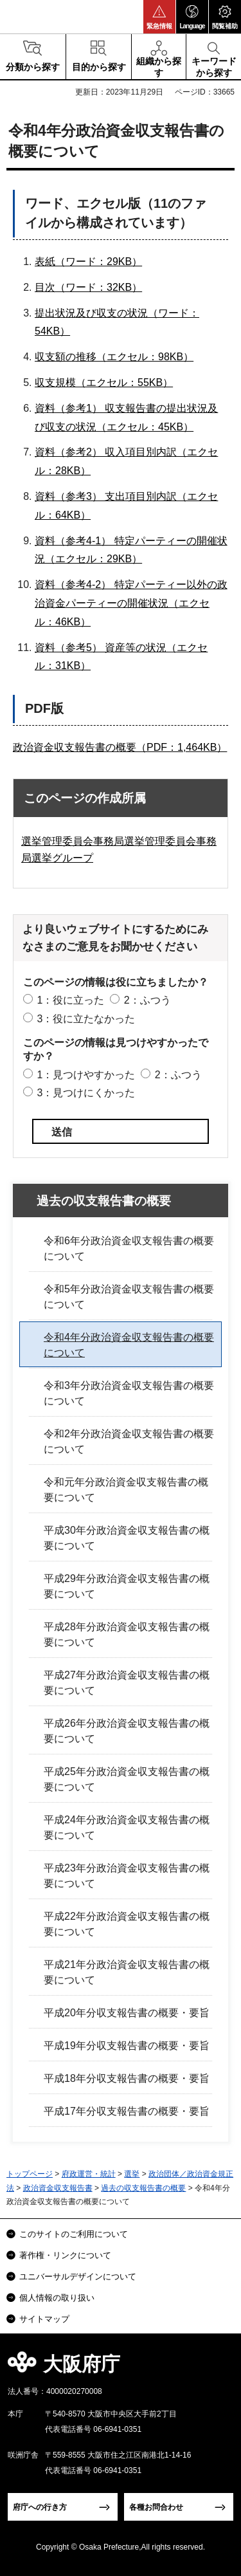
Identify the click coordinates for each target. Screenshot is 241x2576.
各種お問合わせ (156, 2507)
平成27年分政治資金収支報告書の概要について (127, 1683)
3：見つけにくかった (86, 1092)
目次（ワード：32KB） (88, 287)
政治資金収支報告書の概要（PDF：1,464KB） (120, 747)
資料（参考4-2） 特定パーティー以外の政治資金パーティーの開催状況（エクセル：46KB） (131, 603)
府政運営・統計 (89, 2173)
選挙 (131, 2173)
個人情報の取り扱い (56, 2298)
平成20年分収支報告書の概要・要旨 (127, 2012)
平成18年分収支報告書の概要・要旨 (127, 2078)
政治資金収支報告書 (58, 2188)
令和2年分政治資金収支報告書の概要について (129, 1441)
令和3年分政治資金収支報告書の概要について (129, 1393)
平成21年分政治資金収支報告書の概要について (127, 1972)
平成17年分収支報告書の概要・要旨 (127, 2111)
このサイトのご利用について (73, 2234)
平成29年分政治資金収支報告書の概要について (127, 1586)
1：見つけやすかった (86, 1074)
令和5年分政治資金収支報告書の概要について (129, 1296)
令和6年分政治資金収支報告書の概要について (129, 1248)
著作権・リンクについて (65, 2255)
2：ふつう (147, 1000)
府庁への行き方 (40, 2507)
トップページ (29, 2173)
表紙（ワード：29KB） (88, 261)
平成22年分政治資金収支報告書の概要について (127, 1924)
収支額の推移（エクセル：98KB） (114, 356)
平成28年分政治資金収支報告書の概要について (127, 1634)
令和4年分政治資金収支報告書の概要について (129, 1345)
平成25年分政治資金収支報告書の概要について (127, 1779)
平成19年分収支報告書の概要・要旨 (127, 2045)
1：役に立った (70, 1000)
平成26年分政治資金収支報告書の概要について (127, 1731)
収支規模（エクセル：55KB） (104, 382)
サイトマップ (44, 2319)
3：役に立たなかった (86, 1018)
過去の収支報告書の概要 (104, 1201)
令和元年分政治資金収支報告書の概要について (126, 1490)
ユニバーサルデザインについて (77, 2276)
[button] (159, 16)
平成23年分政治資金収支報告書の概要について (127, 1876)
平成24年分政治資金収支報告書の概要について (127, 1827)
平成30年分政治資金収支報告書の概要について (127, 1538)
